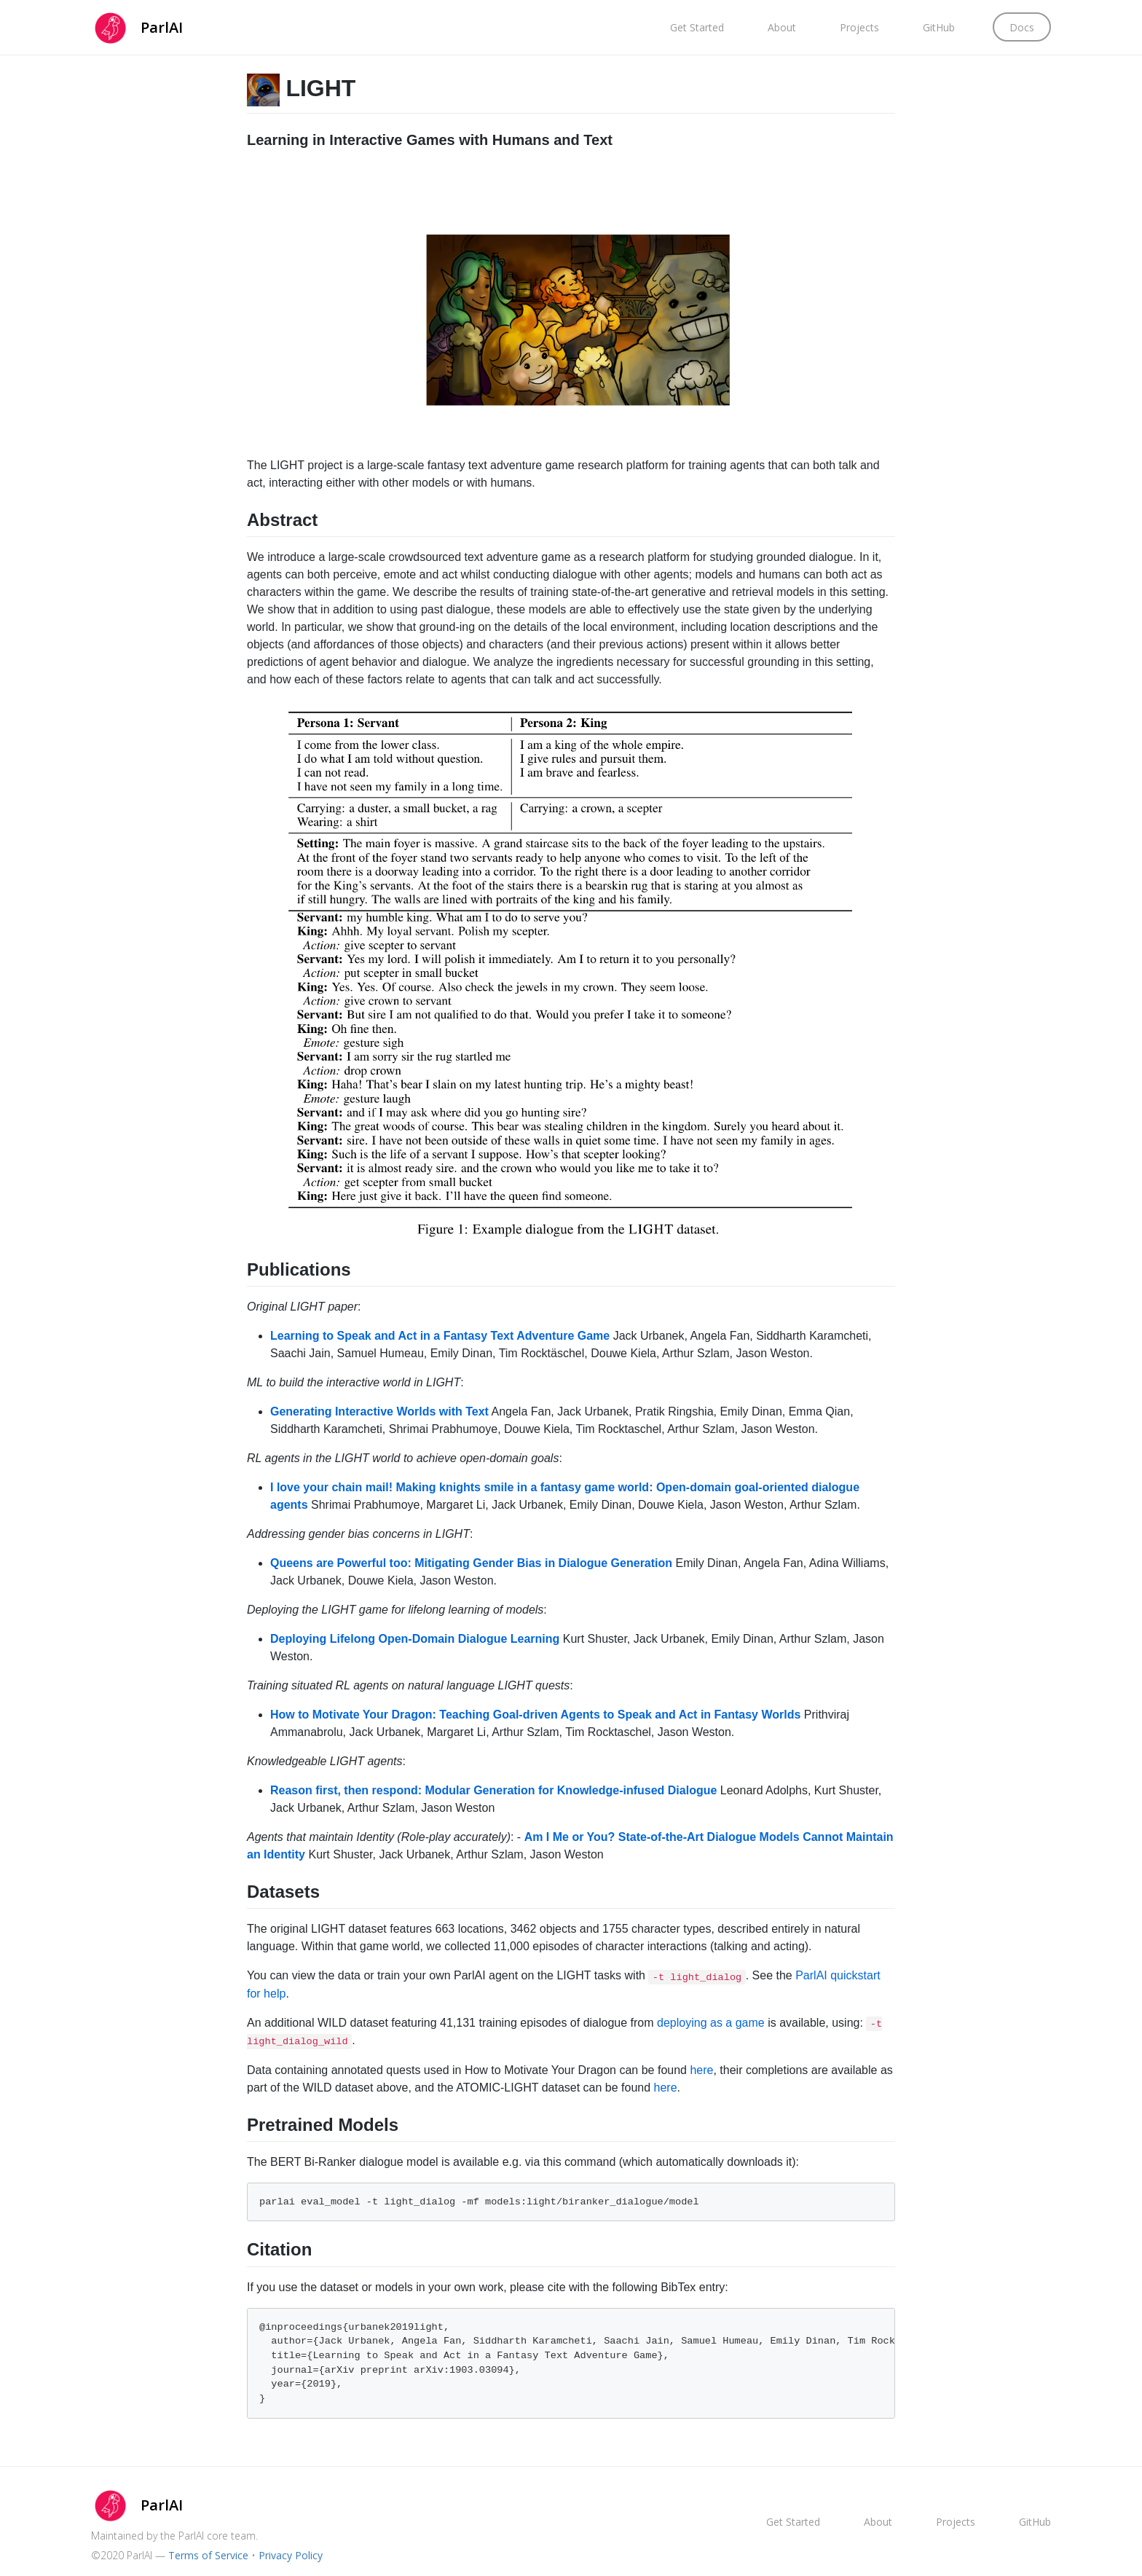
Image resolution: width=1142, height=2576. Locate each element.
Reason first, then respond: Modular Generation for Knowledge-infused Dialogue (493, 1790)
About (782, 27)
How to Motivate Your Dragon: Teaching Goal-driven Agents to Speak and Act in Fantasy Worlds (535, 1714)
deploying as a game (711, 2023)
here (701, 2070)
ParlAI (162, 27)
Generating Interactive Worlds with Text (379, 1411)
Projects (859, 27)
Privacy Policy (291, 2555)
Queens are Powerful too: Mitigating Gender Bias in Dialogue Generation (471, 1563)
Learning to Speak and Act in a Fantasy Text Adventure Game (440, 1336)
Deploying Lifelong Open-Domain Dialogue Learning (414, 1639)
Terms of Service (208, 2555)
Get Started (697, 27)
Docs (1021, 27)
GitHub (939, 27)
